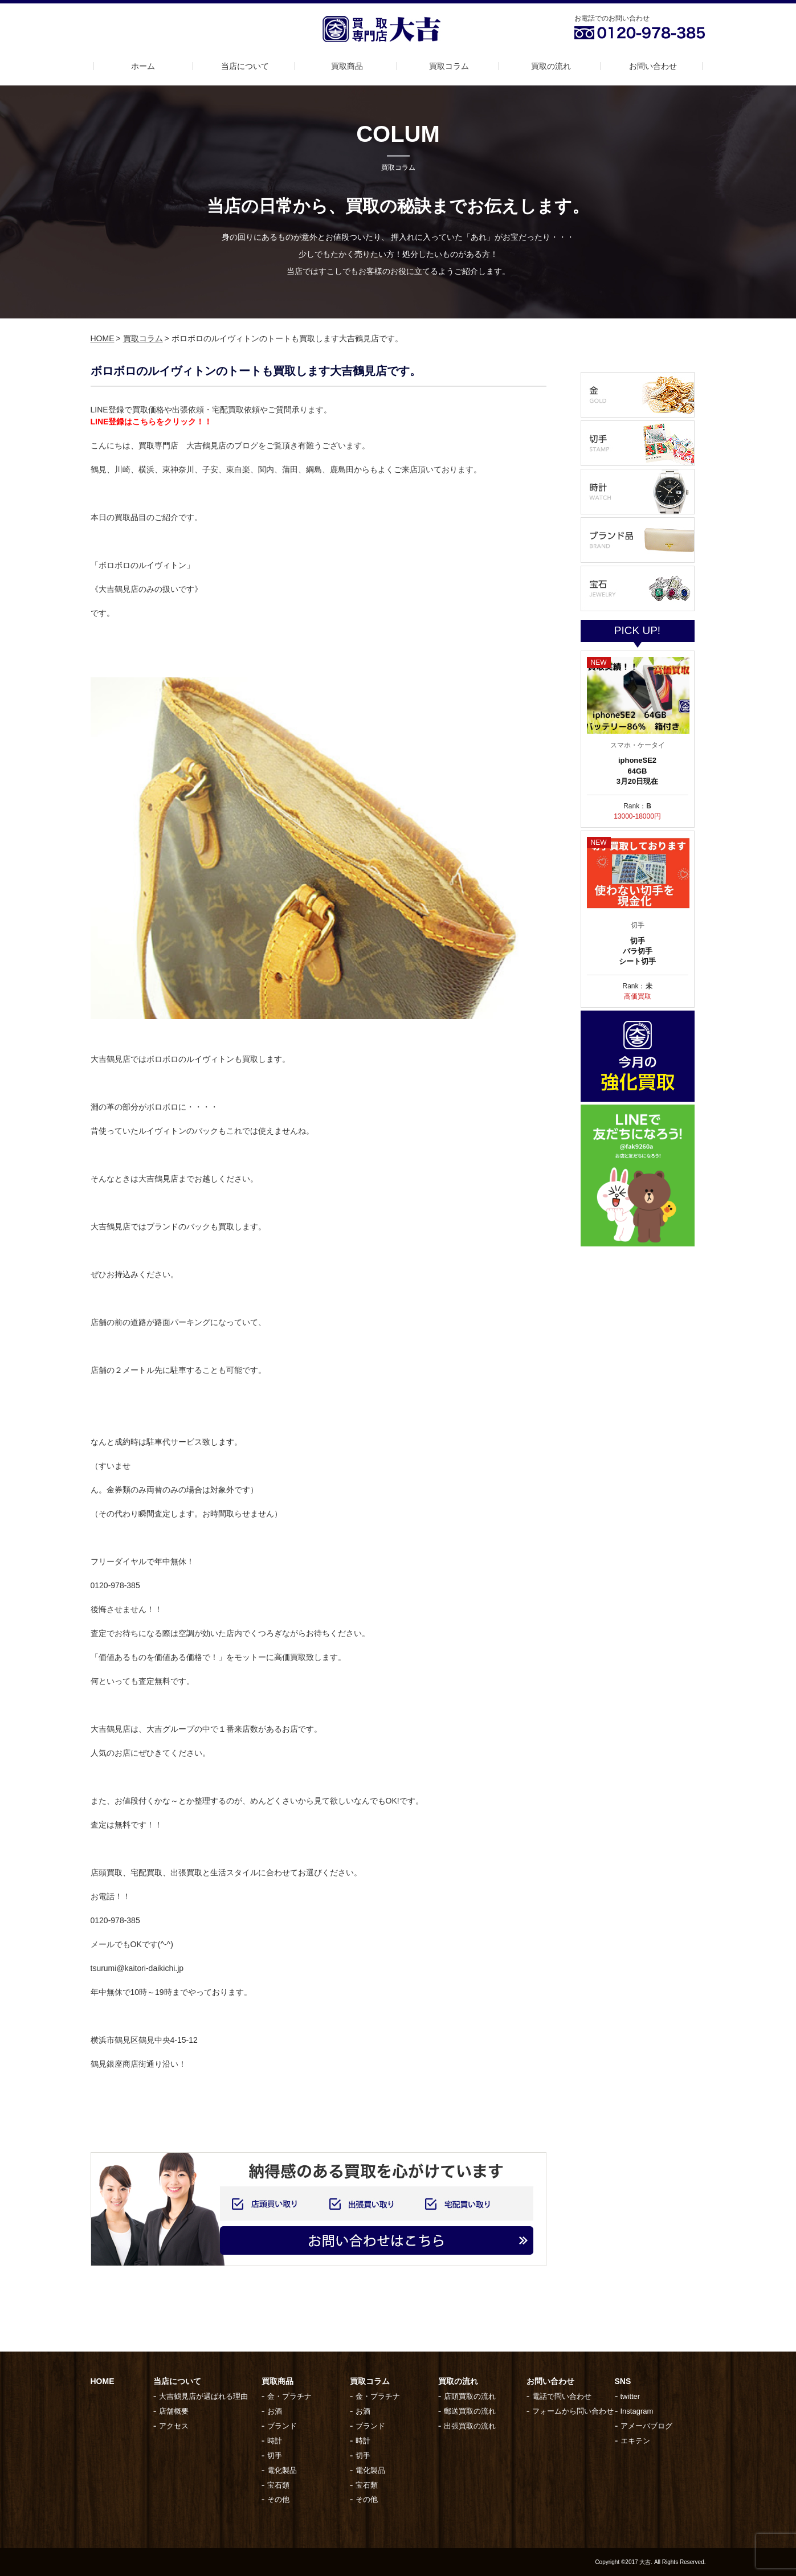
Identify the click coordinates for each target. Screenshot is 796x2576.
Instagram (637, 2411)
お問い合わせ (653, 66)
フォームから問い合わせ (573, 2411)
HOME (103, 338)
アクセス (174, 2426)
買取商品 (347, 66)
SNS (623, 2381)
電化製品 (282, 2470)
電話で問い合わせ (561, 2396)
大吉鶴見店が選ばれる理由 (203, 2396)
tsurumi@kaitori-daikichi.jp (137, 1968)
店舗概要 (174, 2411)
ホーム (143, 66)
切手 (274, 2455)
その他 (278, 2499)
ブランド (282, 2426)
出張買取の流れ (470, 2426)
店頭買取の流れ (470, 2396)
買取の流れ (551, 66)
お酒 (274, 2411)
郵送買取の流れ (470, 2411)
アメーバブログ (646, 2426)
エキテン (635, 2440)
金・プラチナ (289, 2396)
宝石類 (278, 2485)
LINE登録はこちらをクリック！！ (152, 421)
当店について (245, 66)
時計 (274, 2440)
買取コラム (449, 66)
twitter (630, 2396)
